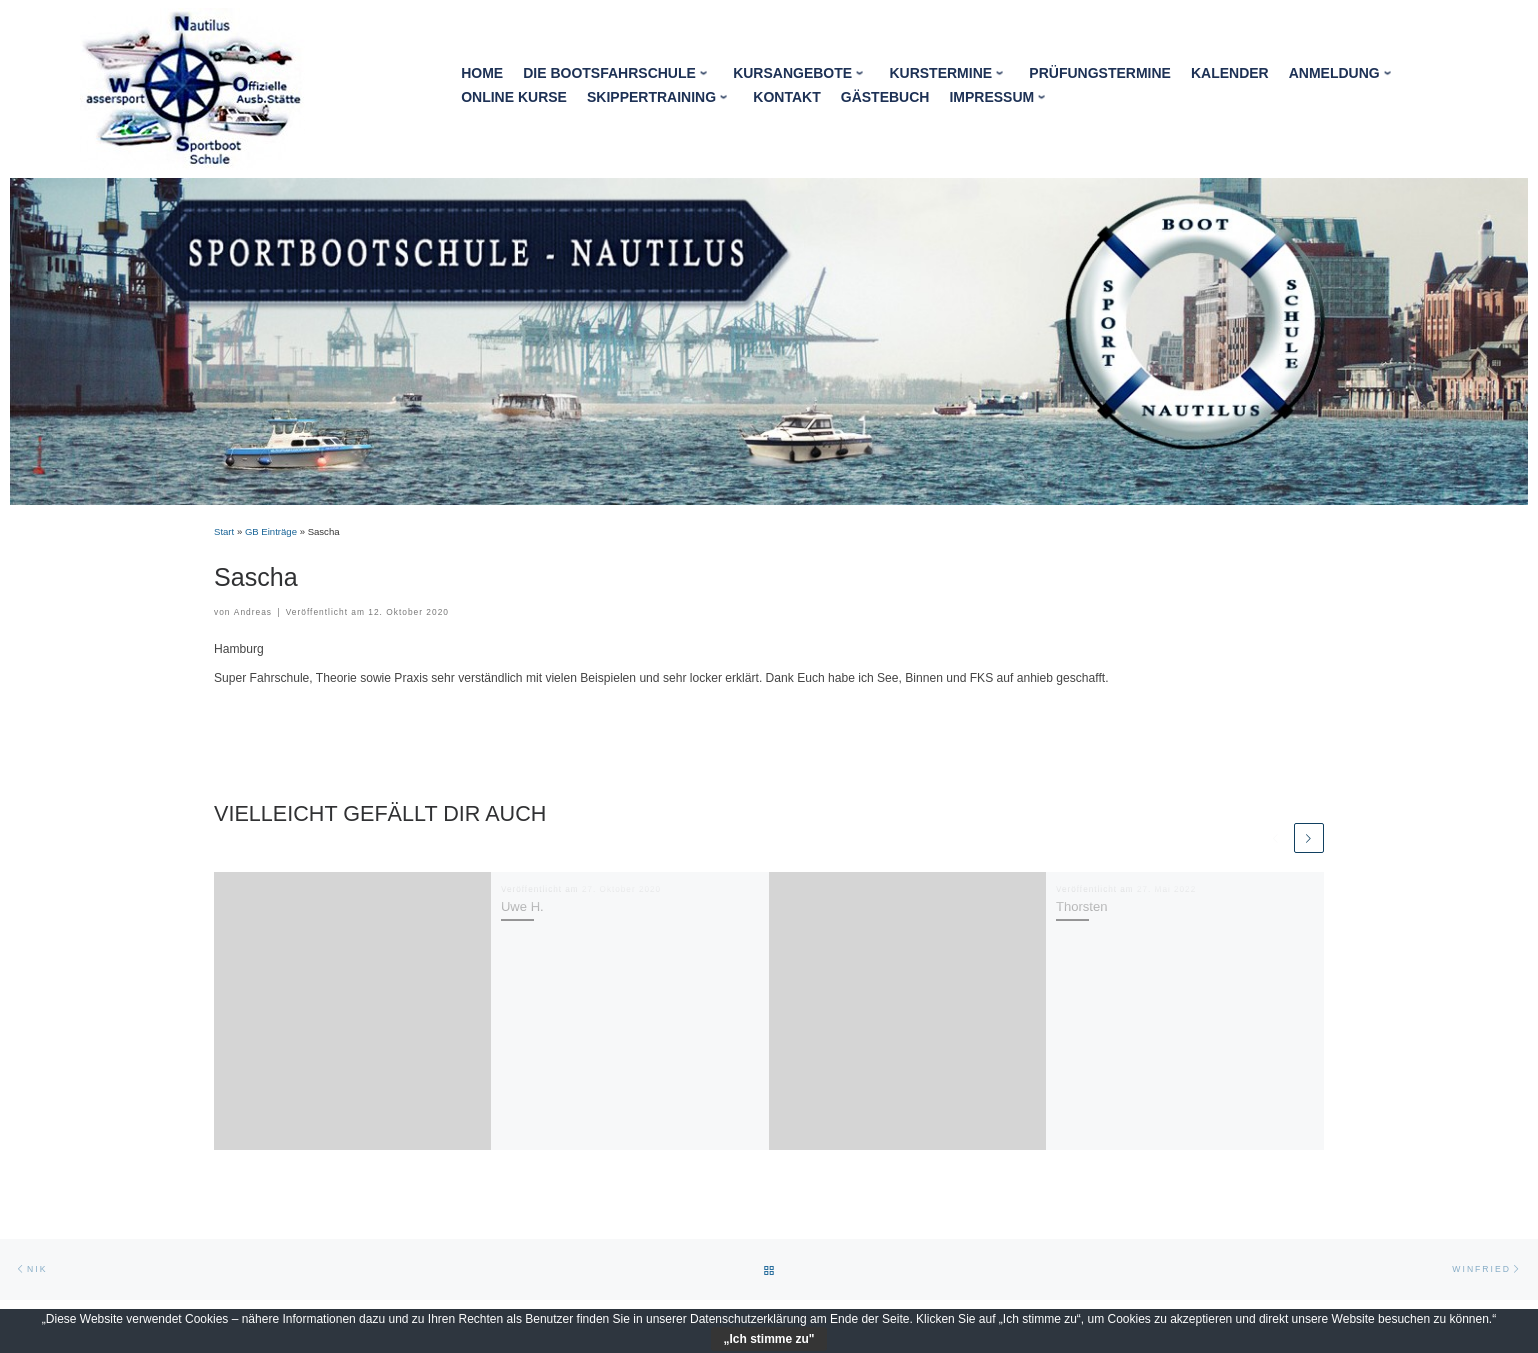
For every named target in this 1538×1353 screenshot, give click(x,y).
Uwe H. (522, 906)
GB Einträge (271, 531)
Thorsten (1082, 906)
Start (224, 531)
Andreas (253, 612)
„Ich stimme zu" (768, 1339)
